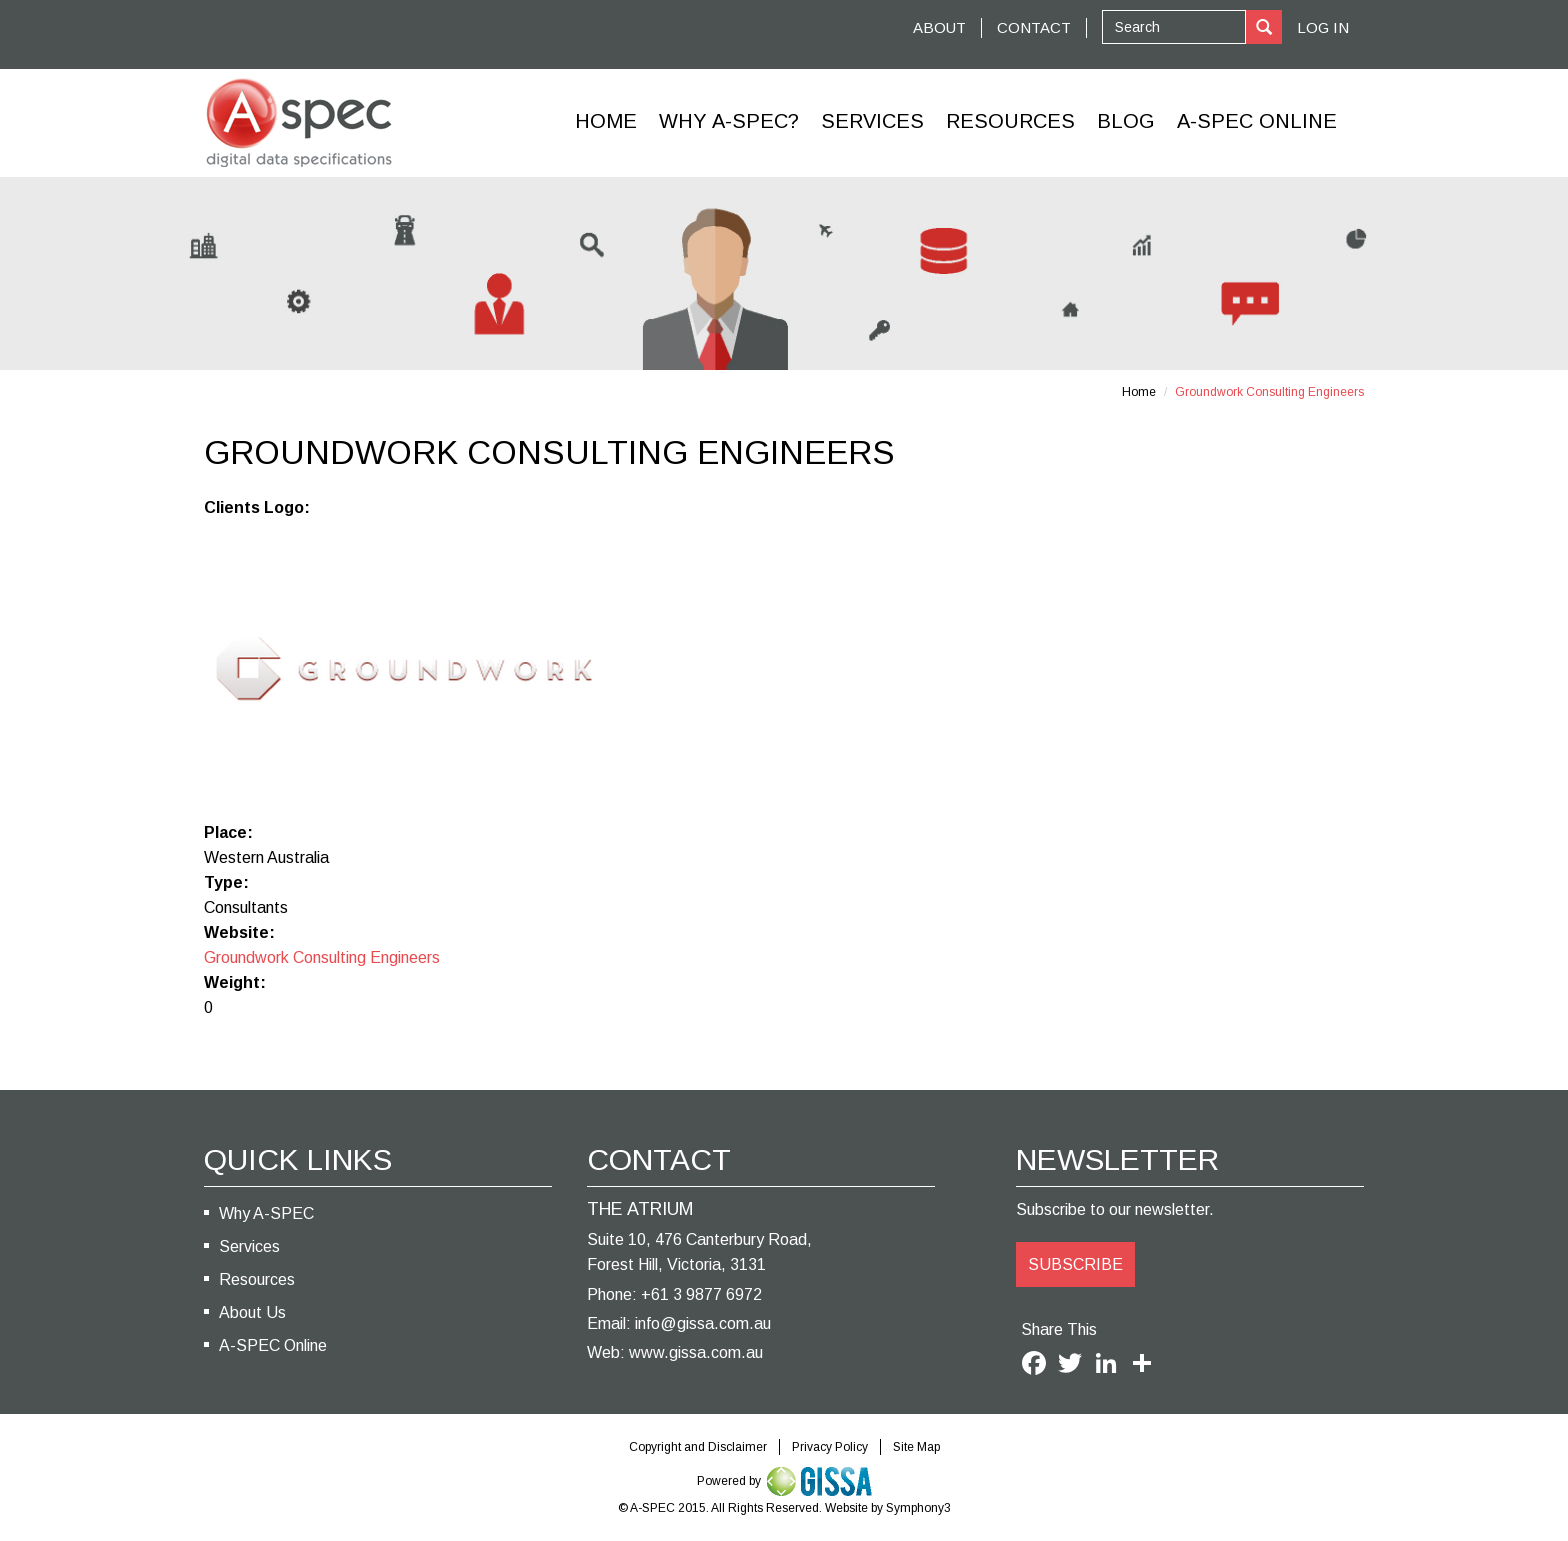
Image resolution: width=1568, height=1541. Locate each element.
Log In (1323, 27)
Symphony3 (918, 1508)
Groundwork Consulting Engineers (322, 957)
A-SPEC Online (273, 1345)
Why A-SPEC (266, 1213)
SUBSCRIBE (1075, 1264)
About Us (252, 1312)
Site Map (916, 1447)
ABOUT (939, 27)
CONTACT (1034, 27)
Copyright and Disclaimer (698, 1447)
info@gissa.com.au (703, 1323)
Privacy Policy (830, 1447)
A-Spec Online (1257, 121)
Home (606, 121)
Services (872, 121)
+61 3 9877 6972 (701, 1294)
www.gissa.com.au (696, 1352)
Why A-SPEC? (729, 121)
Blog (1126, 121)
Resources (1010, 121)
